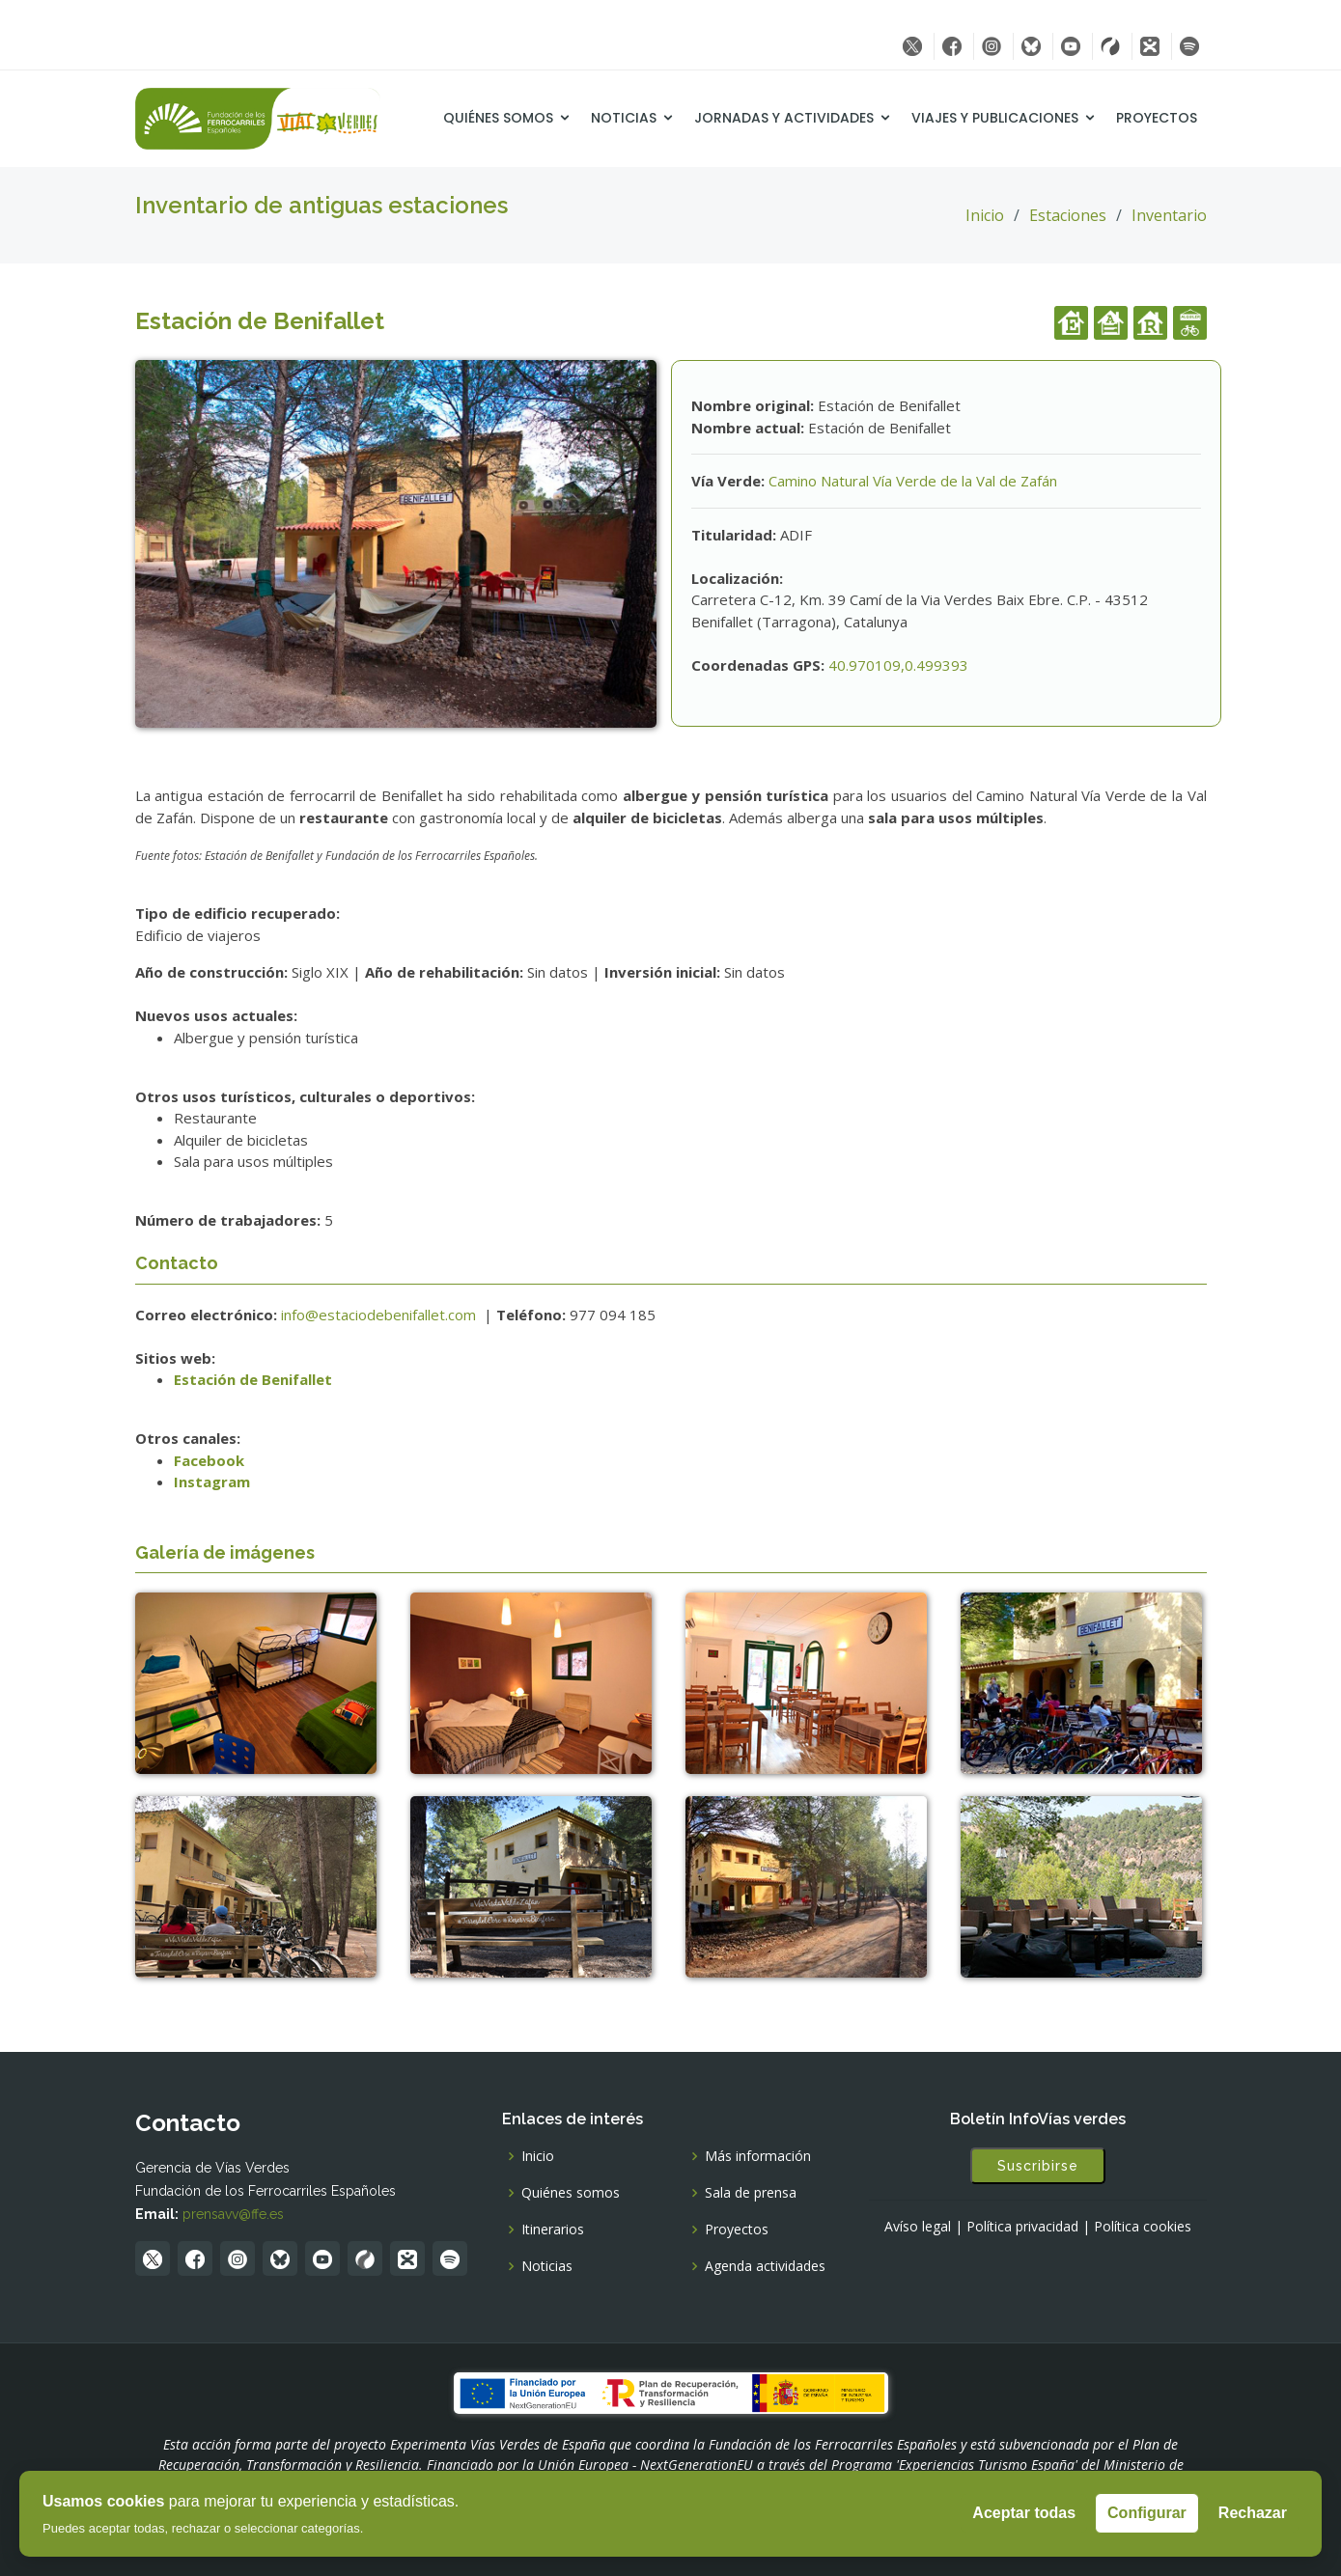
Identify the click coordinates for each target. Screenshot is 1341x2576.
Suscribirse (1037, 2166)
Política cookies (1142, 2226)
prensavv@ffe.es (233, 2214)
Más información (758, 2156)
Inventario (1169, 215)
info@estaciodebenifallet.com (380, 1314)
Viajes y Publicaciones (994, 117)
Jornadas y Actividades (784, 117)
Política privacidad (1022, 2226)
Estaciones (1067, 215)
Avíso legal (917, 2226)
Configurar (1147, 2513)
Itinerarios (552, 2229)
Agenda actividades (765, 2266)
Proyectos (1156, 117)
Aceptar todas (1024, 2513)
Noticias (624, 117)
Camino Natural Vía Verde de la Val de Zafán (912, 480)
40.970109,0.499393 (898, 665)
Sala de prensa (750, 2193)
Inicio (984, 215)
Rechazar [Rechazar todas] (1252, 2513)
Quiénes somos (498, 117)
